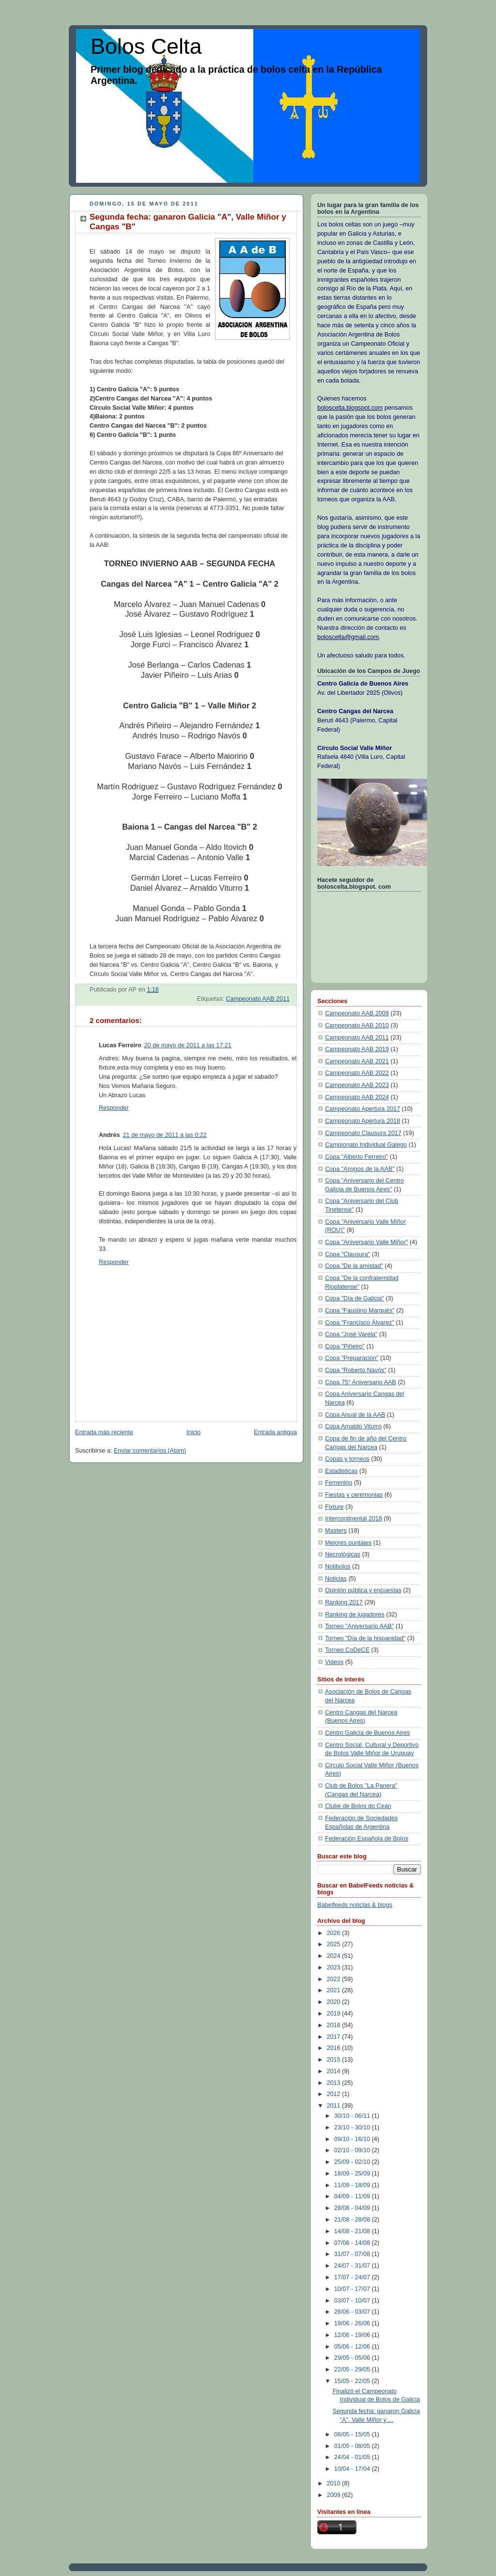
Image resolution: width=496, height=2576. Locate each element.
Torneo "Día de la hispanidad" (365, 1638)
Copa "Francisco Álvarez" (359, 1322)
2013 (334, 2083)
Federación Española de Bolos (366, 1838)
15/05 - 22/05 (353, 2381)
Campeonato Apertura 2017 (362, 1108)
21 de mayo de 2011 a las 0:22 (164, 1135)
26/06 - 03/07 (353, 2311)
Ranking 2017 (344, 1602)
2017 (334, 2036)
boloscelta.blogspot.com (350, 407)
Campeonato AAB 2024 (357, 1097)
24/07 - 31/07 (353, 2265)
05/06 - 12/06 (353, 2346)
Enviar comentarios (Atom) (150, 1450)
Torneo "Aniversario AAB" (359, 1626)
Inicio (193, 1432)
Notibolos (338, 1566)
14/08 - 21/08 (353, 2231)
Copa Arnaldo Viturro (353, 1426)
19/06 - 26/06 (353, 2323)
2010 (334, 2483)
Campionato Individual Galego (366, 1144)
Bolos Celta (146, 46)
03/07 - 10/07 (353, 2300)
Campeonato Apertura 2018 (362, 1121)
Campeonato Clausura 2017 (363, 1133)
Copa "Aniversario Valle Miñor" (366, 1242)
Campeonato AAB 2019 (357, 1049)
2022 (334, 1979)
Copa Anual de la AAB (355, 1414)
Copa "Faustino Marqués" (360, 1310)
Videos (334, 1662)
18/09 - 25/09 (353, 2173)
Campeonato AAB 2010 (357, 1025)
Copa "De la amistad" (354, 1266)
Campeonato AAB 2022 (357, 1073)
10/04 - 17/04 (353, 2468)
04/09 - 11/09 (353, 2196)
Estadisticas (341, 1471)
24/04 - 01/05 (353, 2457)
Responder (114, 1107)
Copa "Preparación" (352, 1358)
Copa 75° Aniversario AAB (360, 1382)
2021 (334, 1990)
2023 (334, 1967)
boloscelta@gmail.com (348, 637)
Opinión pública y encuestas (363, 1590)
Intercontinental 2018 (353, 1518)
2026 (334, 1933)
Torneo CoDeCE (347, 1650)
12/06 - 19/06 (353, 2335)
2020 (334, 2002)
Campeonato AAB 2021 (357, 1061)
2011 (334, 2105)
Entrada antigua (275, 1432)
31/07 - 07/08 (353, 2254)
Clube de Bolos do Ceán (358, 1806)
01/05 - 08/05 (353, 2446)
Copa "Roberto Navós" (356, 1370)
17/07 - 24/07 (353, 2277)
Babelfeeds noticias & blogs (354, 1905)
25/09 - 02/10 (353, 2162)
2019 (334, 2013)
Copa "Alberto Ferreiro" (356, 1156)
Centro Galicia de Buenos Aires (367, 1732)
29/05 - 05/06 (353, 2357)
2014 (334, 2071)
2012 (334, 2094)
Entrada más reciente (104, 1432)
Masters (336, 1530)
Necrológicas (342, 1554)
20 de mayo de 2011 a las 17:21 (188, 1045)
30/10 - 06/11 (353, 2115)
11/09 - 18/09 (353, 2185)
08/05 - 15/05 (353, 2434)
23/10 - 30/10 (353, 2127)
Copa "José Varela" (351, 1334)
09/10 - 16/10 (353, 2139)
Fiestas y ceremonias (354, 1494)
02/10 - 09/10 (353, 2150)
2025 (334, 1944)
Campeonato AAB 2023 (357, 1085)
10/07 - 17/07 (353, 2289)
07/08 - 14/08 (353, 2243)
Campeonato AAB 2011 (258, 998)
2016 (334, 2048)
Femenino (338, 1482)
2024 (334, 1955)
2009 (334, 2495)
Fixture (334, 1507)
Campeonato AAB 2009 (357, 1013)
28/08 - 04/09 (353, 2208)
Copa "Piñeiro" (345, 1346)
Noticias (336, 1578)
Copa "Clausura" (347, 1254)
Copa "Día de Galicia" (354, 1298)
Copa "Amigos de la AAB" (360, 1169)
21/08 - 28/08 (353, 2219)
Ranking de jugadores (355, 1614)
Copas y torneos (347, 1459)
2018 (334, 2025)
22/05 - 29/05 (353, 2369)
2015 (334, 2059)
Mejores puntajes (348, 1542)
